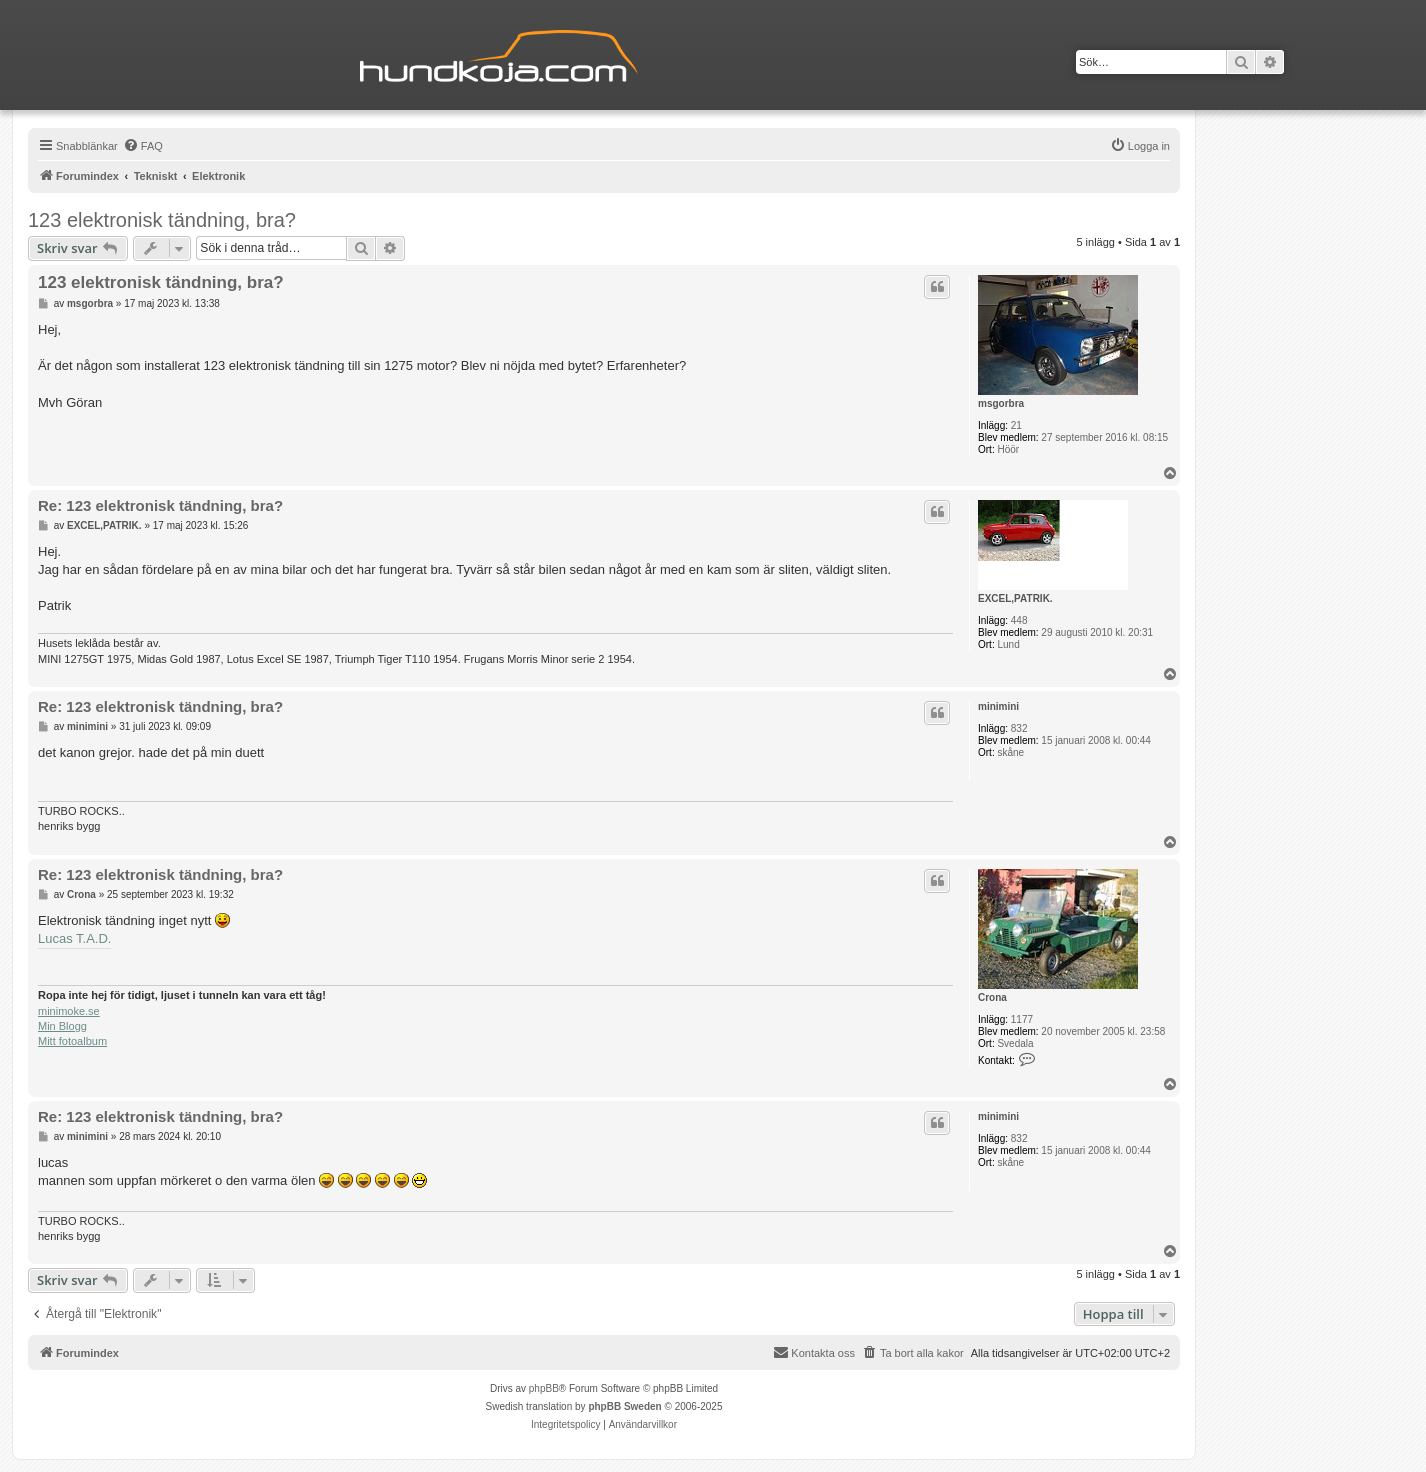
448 (1019, 620)
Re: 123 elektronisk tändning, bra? (160, 505)
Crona (992, 997)
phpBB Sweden (624, 1406)
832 (1019, 728)
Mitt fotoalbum (72, 1041)
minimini (998, 706)
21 (1016, 425)
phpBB (544, 1388)
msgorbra (1001, 403)
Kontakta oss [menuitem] (814, 1352)
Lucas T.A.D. (74, 938)
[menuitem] (143, 146)
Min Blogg (62, 1026)
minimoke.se (69, 1011)
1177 (1022, 1019)
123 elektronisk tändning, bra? (162, 220)
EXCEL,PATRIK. (1015, 598)
